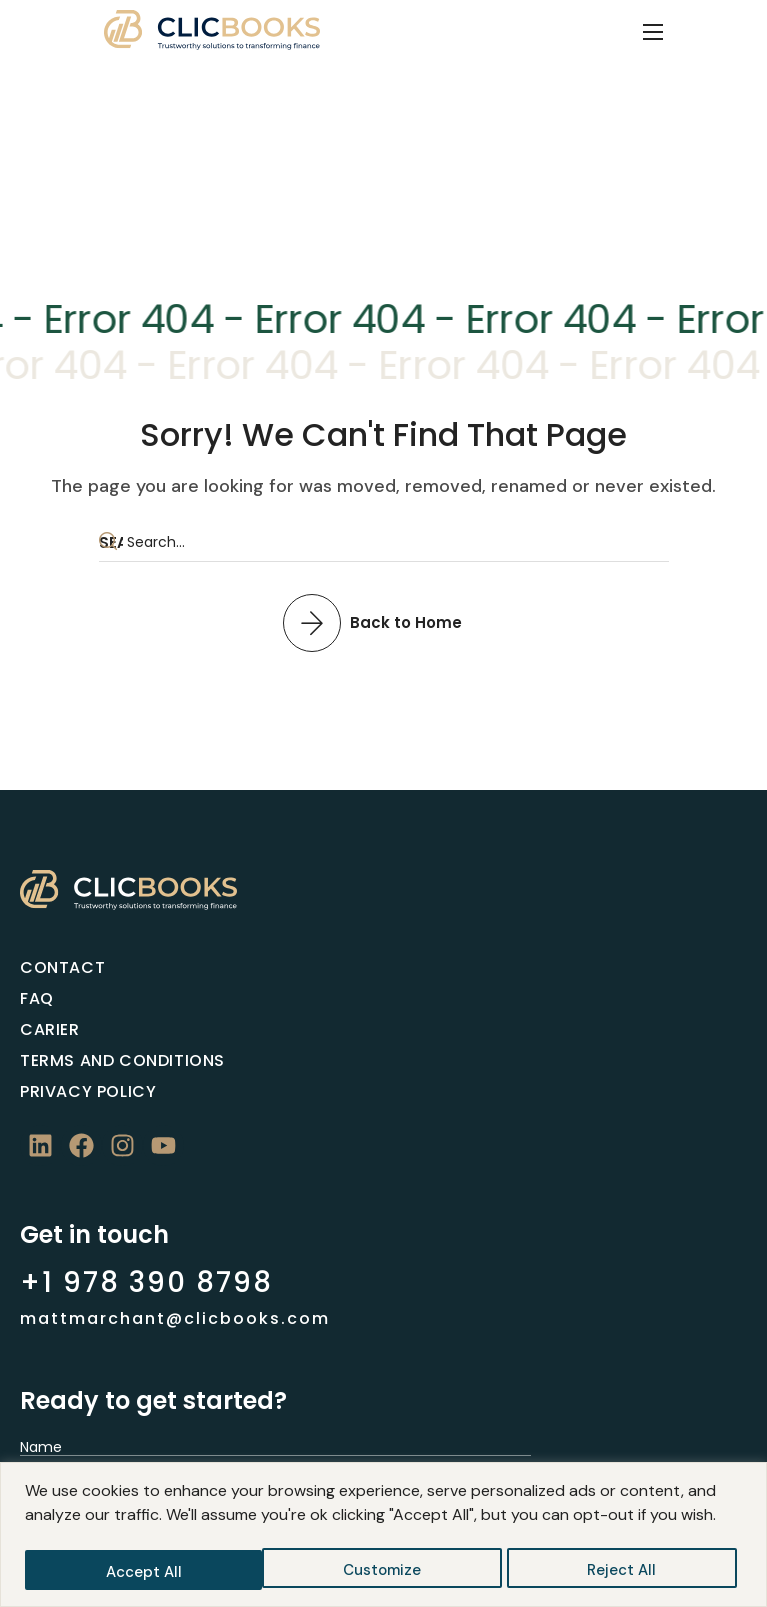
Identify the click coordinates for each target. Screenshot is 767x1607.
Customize (144, 1572)
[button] (383, 622)
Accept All (624, 1572)
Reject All (384, 1572)
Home (342, 168)
